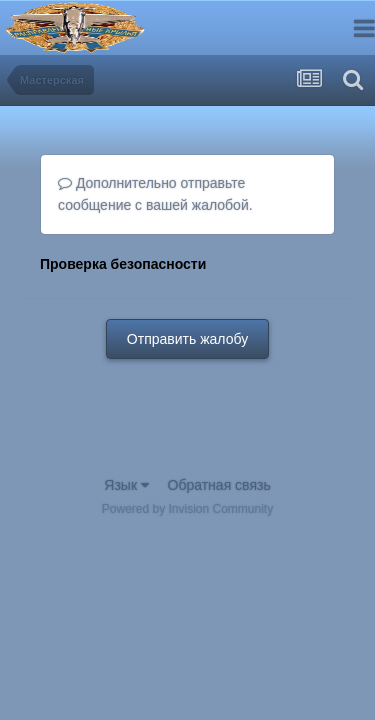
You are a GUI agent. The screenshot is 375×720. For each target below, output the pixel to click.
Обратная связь (219, 485)
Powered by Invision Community (187, 509)
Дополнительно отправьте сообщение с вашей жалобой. (155, 194)
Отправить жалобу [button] (187, 339)
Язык (126, 485)
